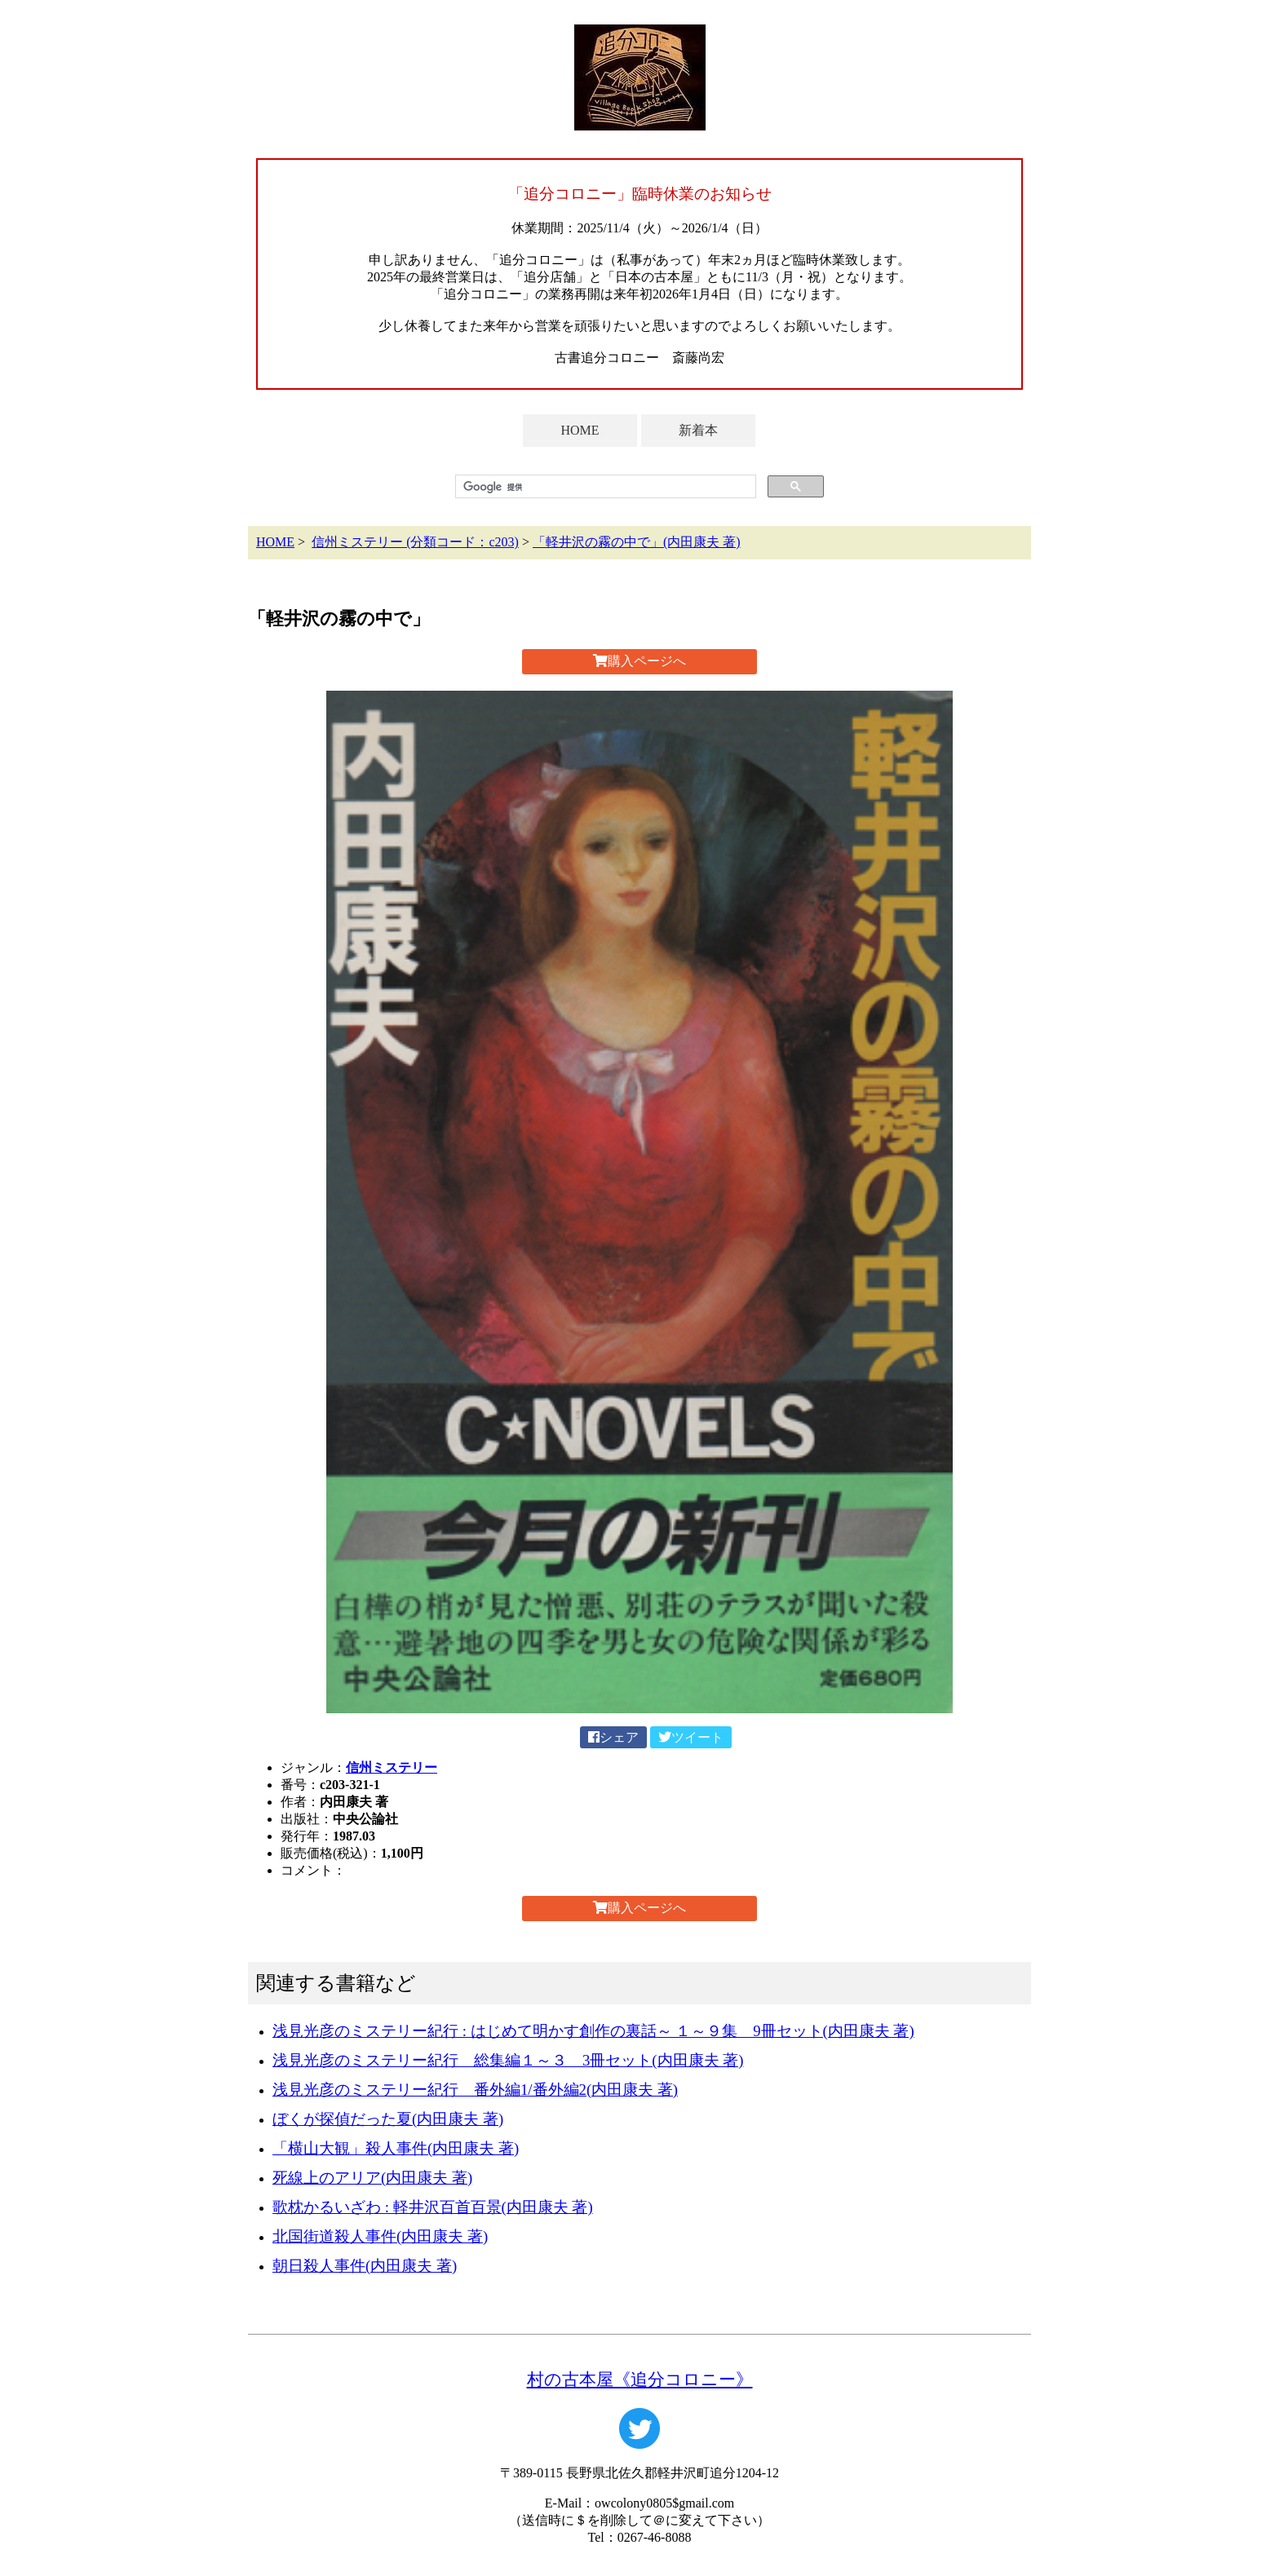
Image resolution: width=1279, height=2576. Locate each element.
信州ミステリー (391, 1767)
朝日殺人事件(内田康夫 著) (364, 2265)
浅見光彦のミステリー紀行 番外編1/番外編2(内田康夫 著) (475, 2089)
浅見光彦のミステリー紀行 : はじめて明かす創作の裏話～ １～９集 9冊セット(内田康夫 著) (593, 2030)
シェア (613, 1737)
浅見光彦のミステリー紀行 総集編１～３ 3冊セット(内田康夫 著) (507, 2060)
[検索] (604, 486)
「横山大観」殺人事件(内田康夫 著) (395, 2148)
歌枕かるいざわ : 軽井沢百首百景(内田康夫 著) (432, 2207)
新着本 (698, 430)
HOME (579, 430)
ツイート (691, 1737)
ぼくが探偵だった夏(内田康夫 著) (387, 2119)
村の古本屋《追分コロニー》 (640, 2379)
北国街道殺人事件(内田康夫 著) (380, 2236)
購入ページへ (639, 661)
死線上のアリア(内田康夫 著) (372, 2177)
